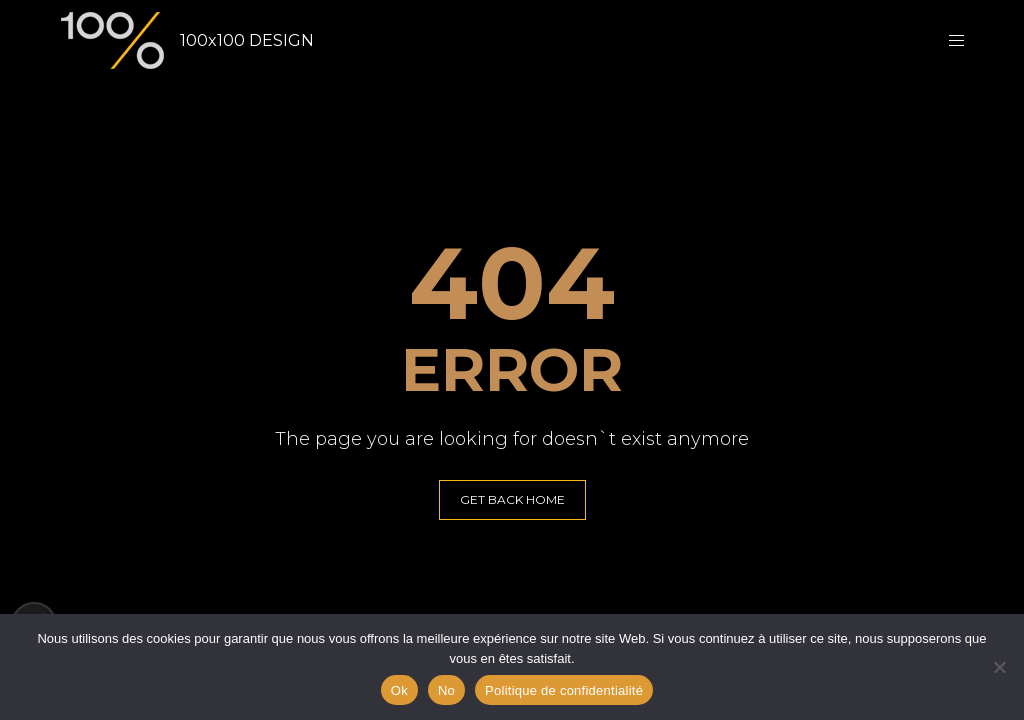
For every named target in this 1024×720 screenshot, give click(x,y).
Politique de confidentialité (564, 690)
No (446, 690)
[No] (999, 667)
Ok (399, 690)
